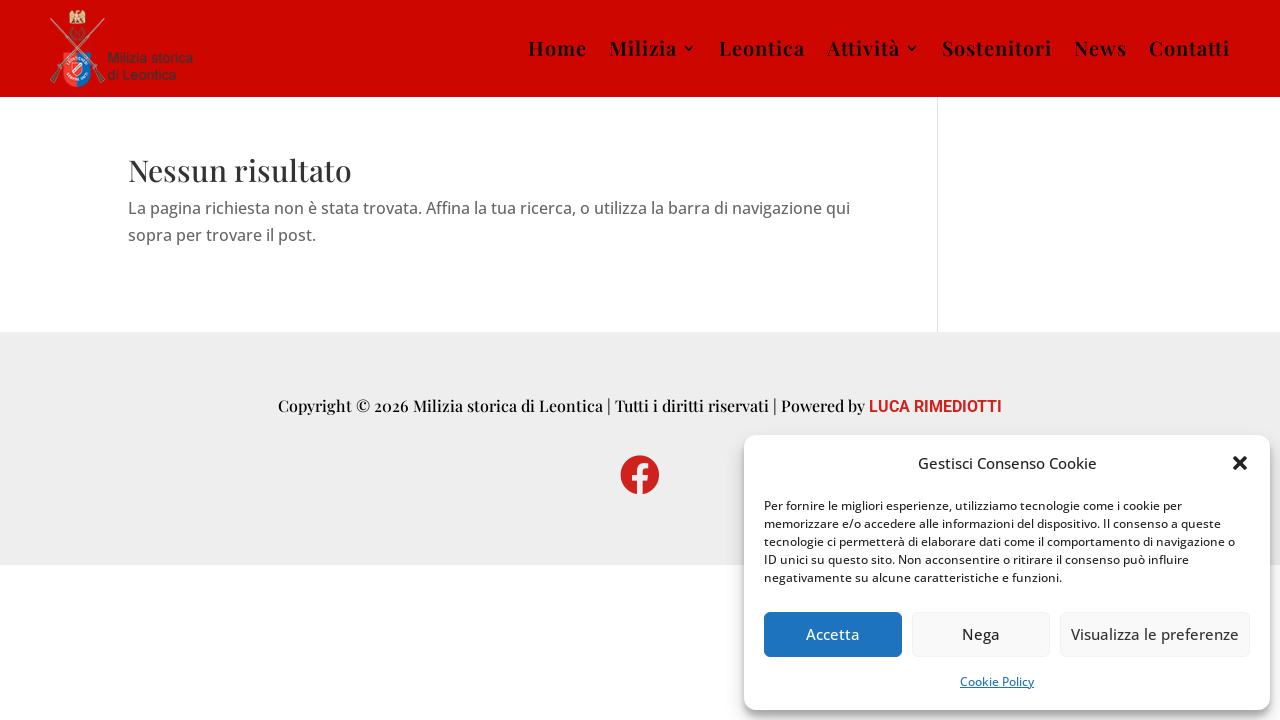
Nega (981, 634)
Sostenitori (997, 47)
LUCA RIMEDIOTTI (935, 406)
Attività (863, 47)
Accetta (833, 634)
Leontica (762, 47)
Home (557, 47)
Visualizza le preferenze (1155, 634)
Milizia (643, 47)
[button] (1240, 463)
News (1100, 47)
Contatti (1189, 47)
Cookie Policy (997, 681)
